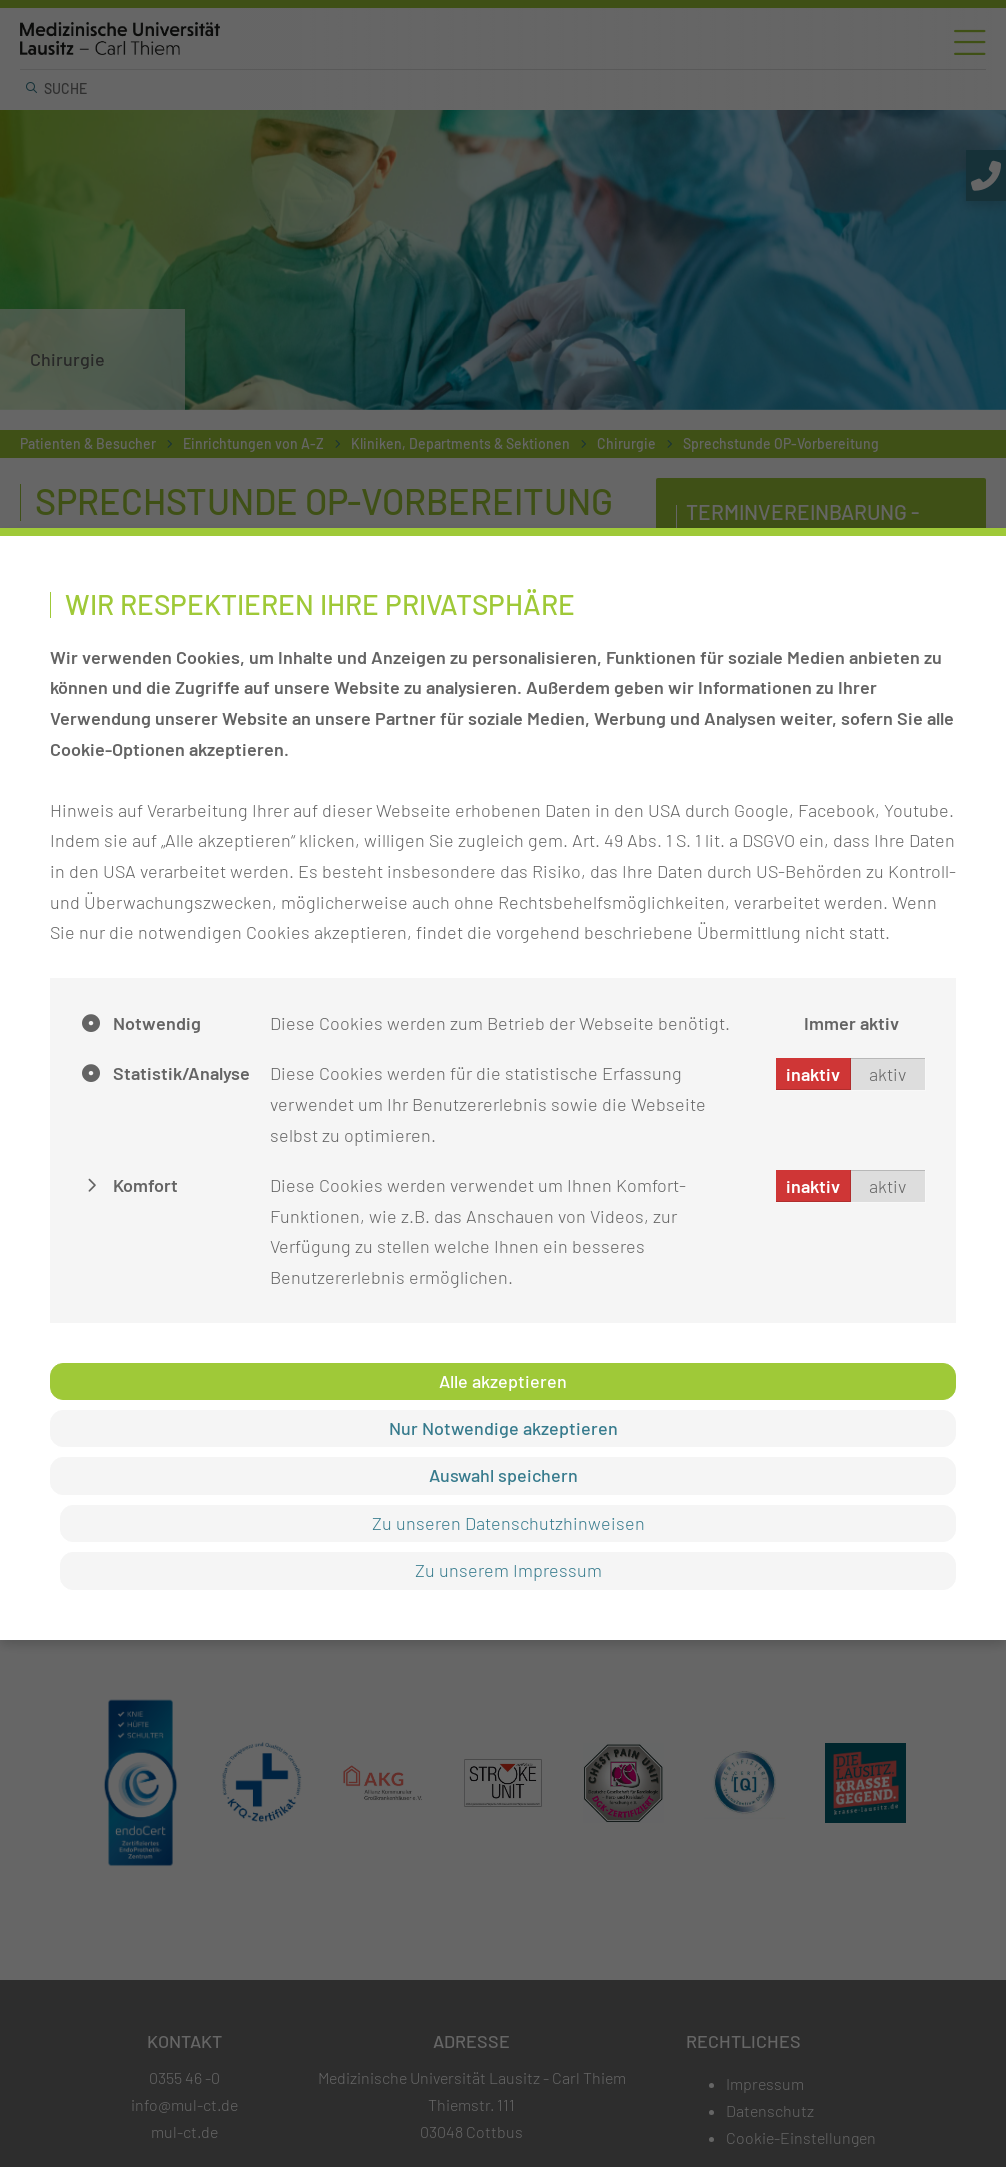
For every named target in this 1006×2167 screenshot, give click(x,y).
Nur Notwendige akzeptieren (503, 1428)
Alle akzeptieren (503, 1381)
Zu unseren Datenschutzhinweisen (508, 1523)
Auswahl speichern (503, 1475)
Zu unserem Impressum (508, 1570)
